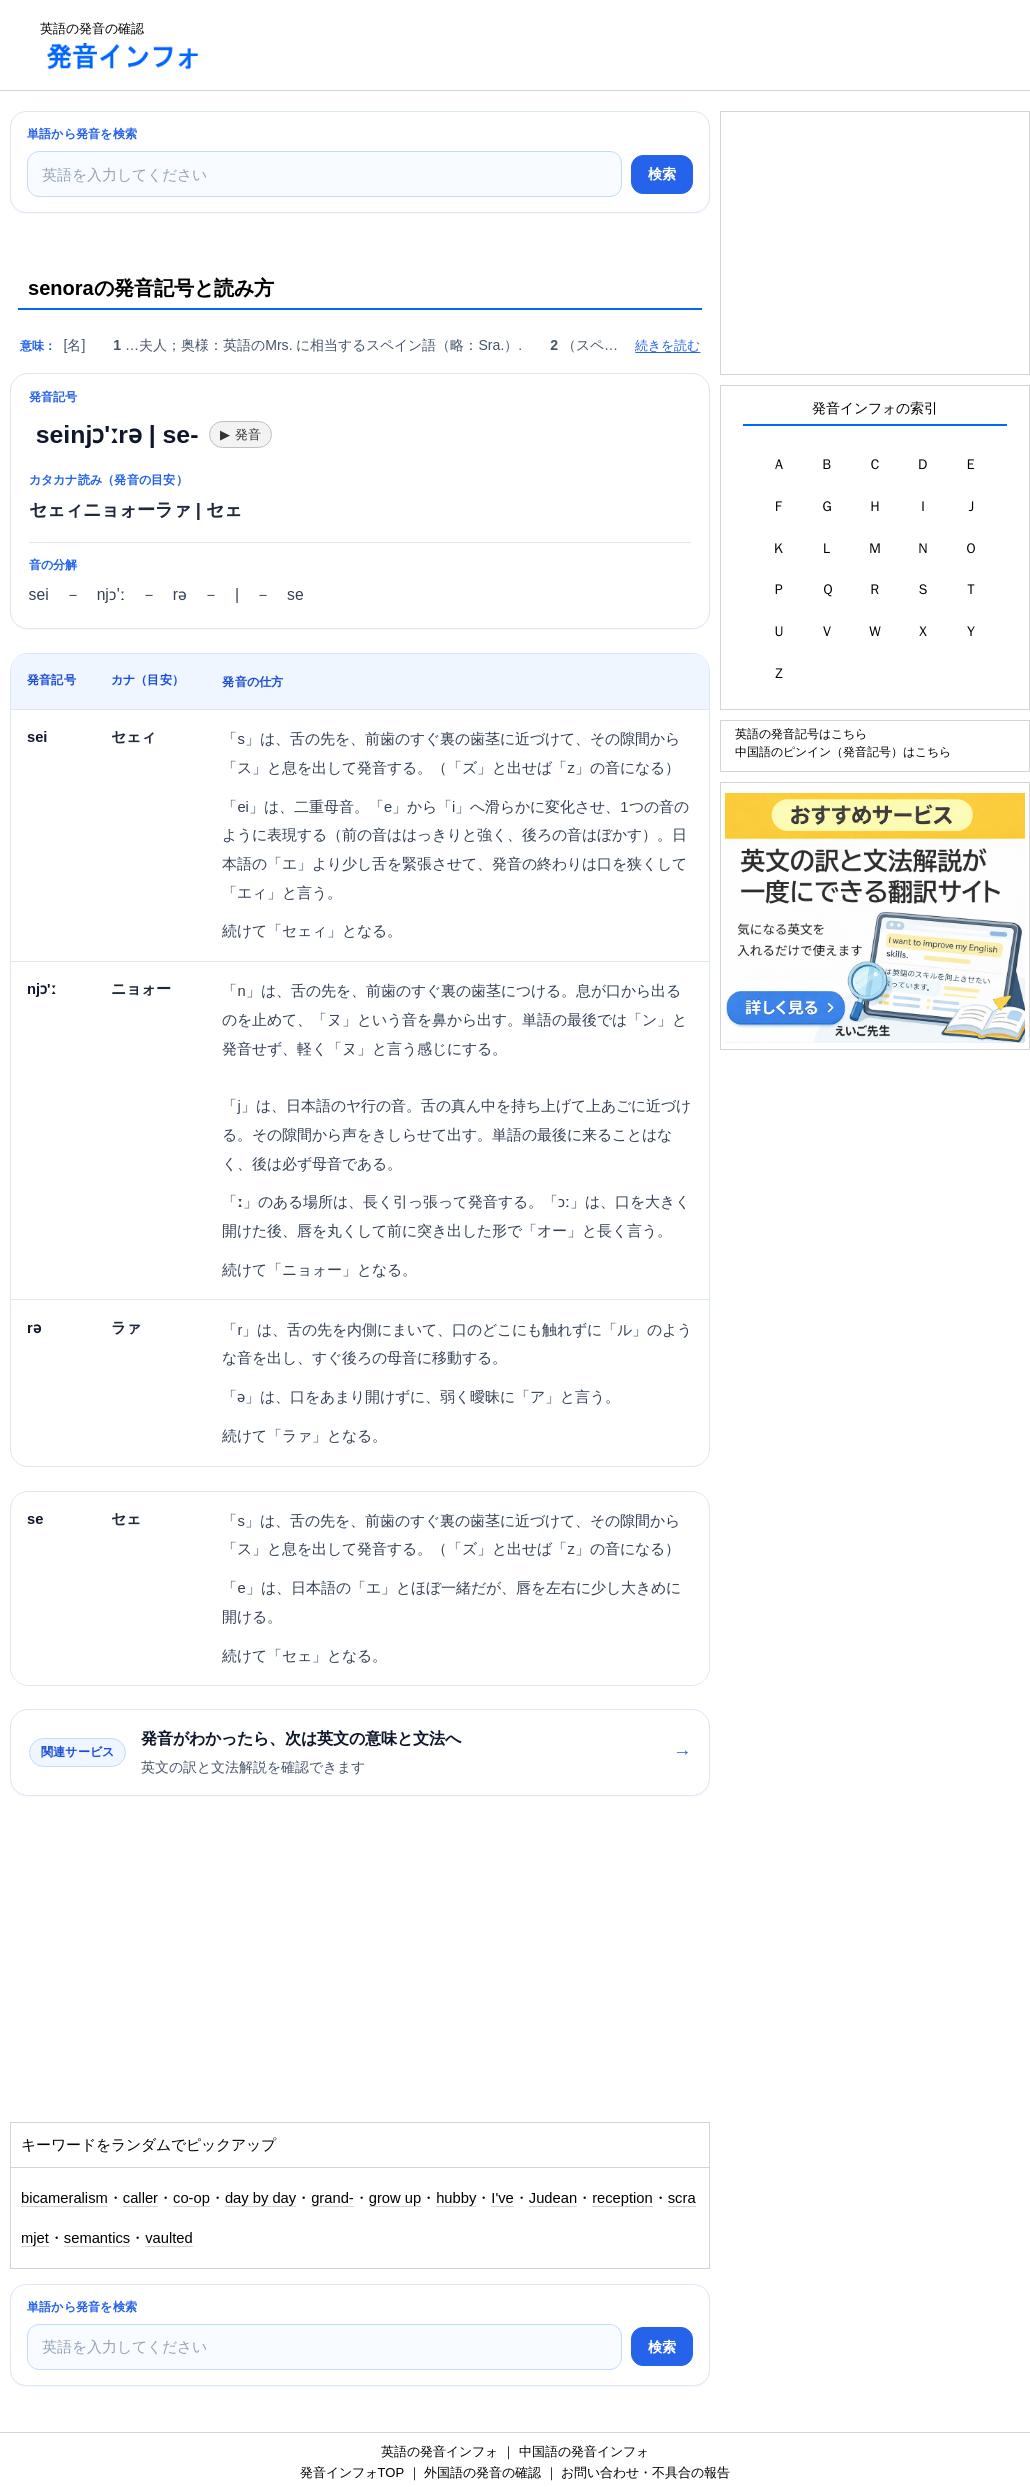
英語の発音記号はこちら (801, 733)
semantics (97, 2238)
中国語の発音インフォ (584, 2451)
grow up (395, 2198)
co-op (191, 2198)
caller (140, 2198)
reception (622, 2198)
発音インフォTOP (352, 2472)
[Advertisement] (584, 45)
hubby (456, 2198)
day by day (260, 2198)
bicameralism (64, 2198)
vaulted (169, 2238)
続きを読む (667, 345)
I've (502, 2198)
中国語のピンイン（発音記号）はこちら (843, 751)
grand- (332, 2198)
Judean (553, 2198)
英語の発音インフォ (439, 2451)
